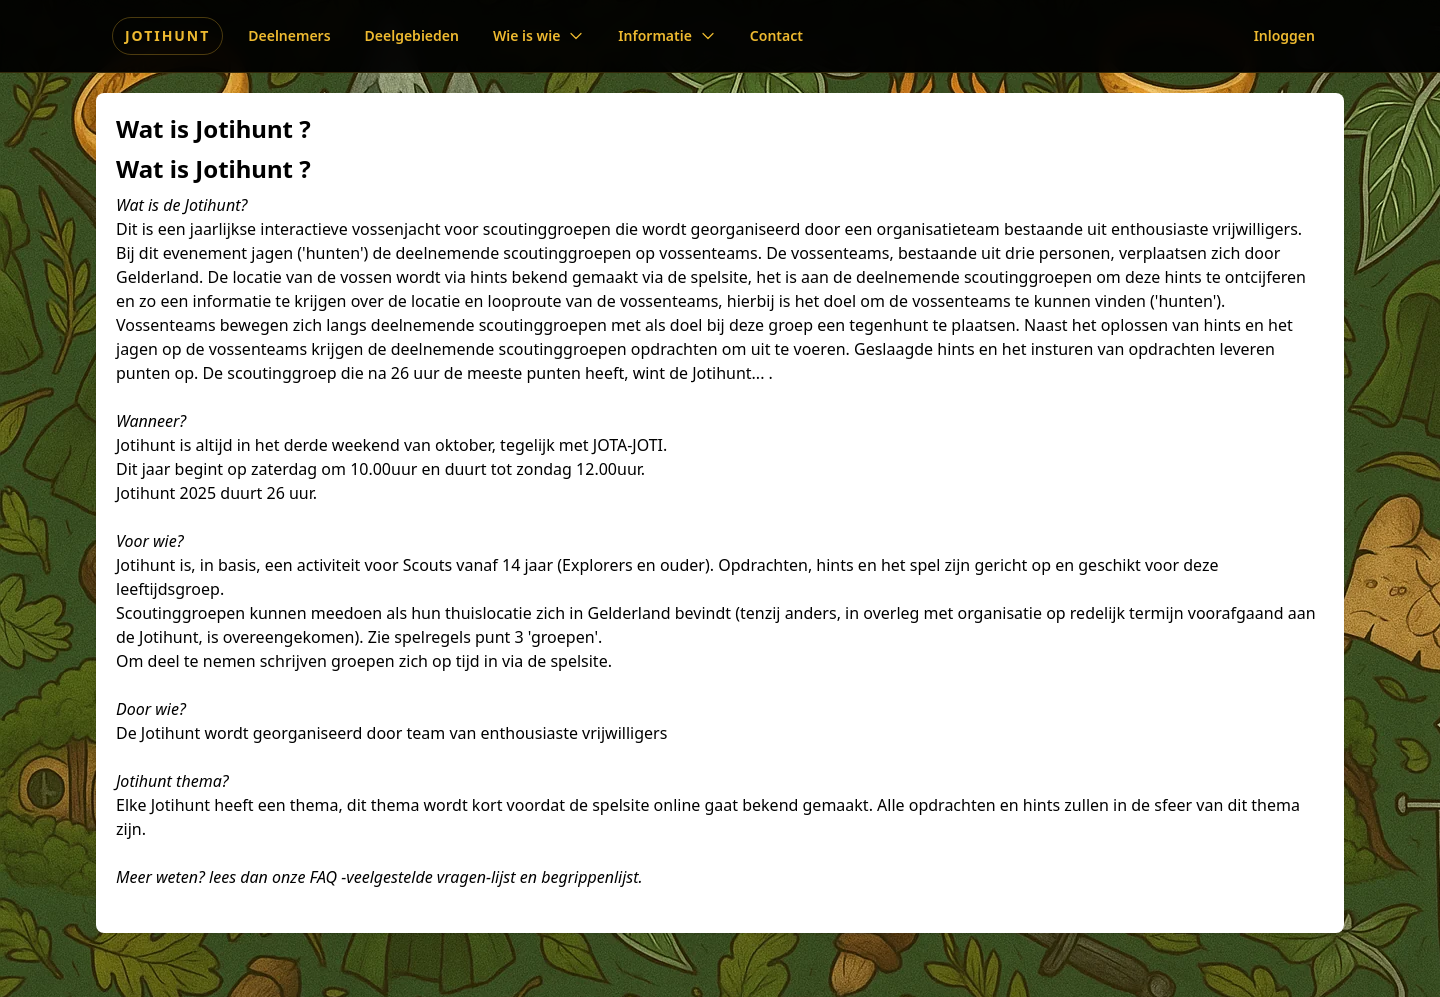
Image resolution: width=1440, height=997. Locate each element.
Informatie (667, 35)
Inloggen (1284, 35)
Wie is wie (538, 35)
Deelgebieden (412, 35)
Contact (776, 35)
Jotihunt (167, 35)
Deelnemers (289, 35)
